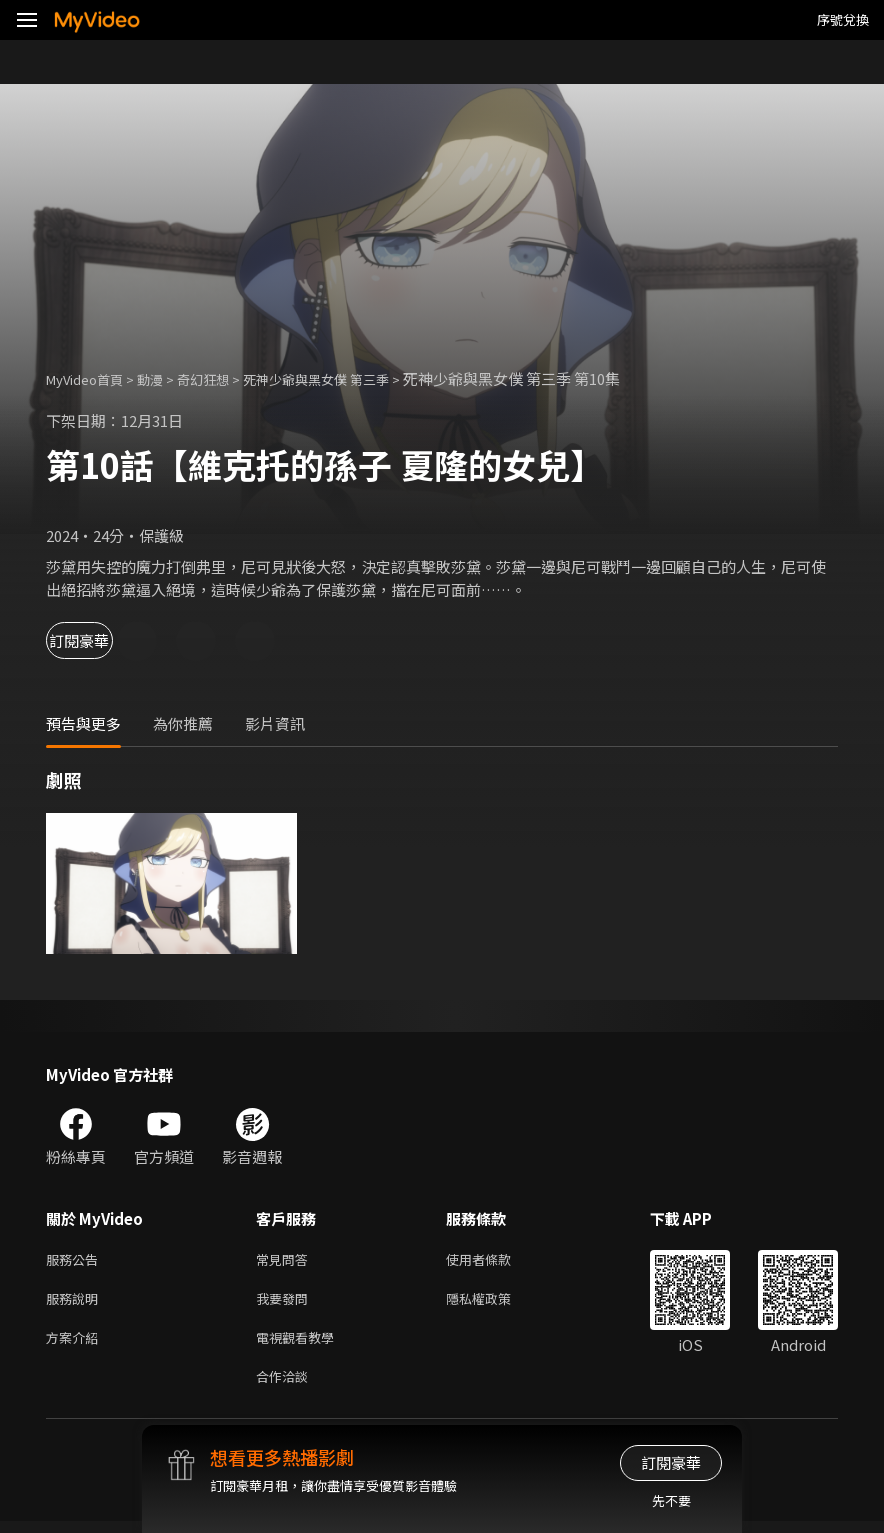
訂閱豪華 (101, 640)
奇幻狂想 (225, 378)
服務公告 (76, 1260)
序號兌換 (843, 19)
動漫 (166, 378)
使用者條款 (495, 1260)
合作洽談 (286, 1386)
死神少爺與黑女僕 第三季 (353, 378)
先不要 (671, 1500)
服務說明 (76, 1302)
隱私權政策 (495, 1302)
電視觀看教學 (301, 1344)
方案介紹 (76, 1344)
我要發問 (286, 1302)
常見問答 (286, 1260)
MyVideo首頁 (91, 378)
